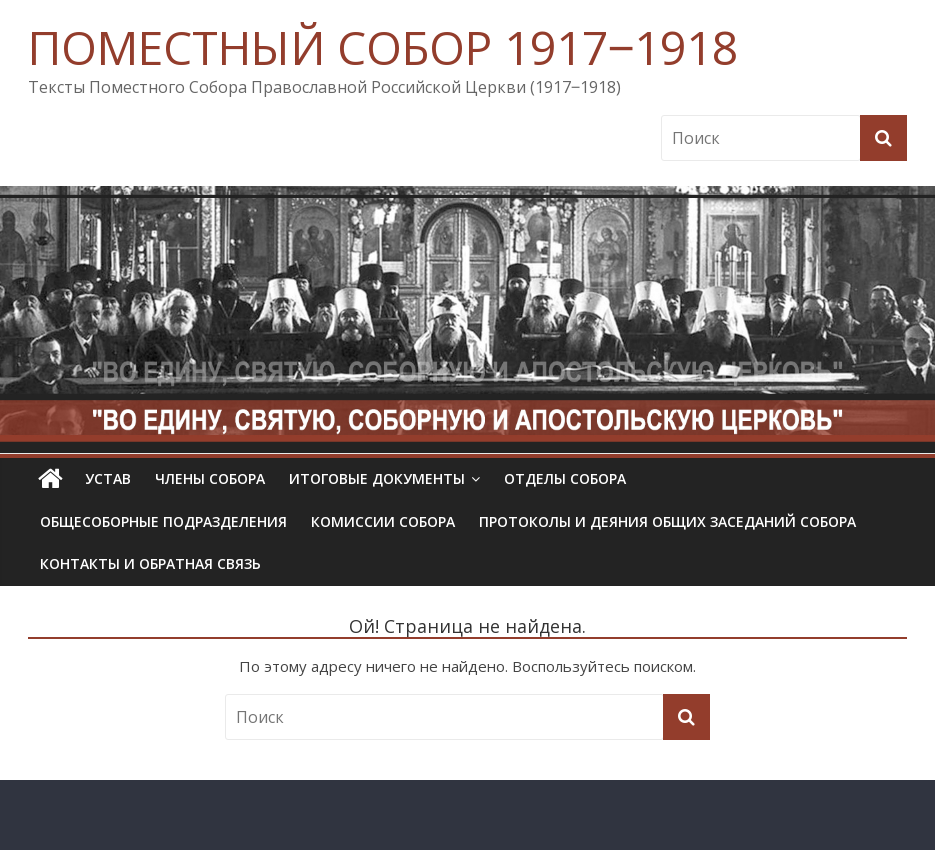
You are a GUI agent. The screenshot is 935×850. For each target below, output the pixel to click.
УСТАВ (108, 478)
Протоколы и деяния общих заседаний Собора (667, 521)
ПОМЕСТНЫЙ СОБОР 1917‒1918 (383, 47)
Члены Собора (210, 478)
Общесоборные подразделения (163, 521)
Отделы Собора (565, 478)
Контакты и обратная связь (150, 563)
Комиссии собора (383, 521)
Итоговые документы (377, 478)
